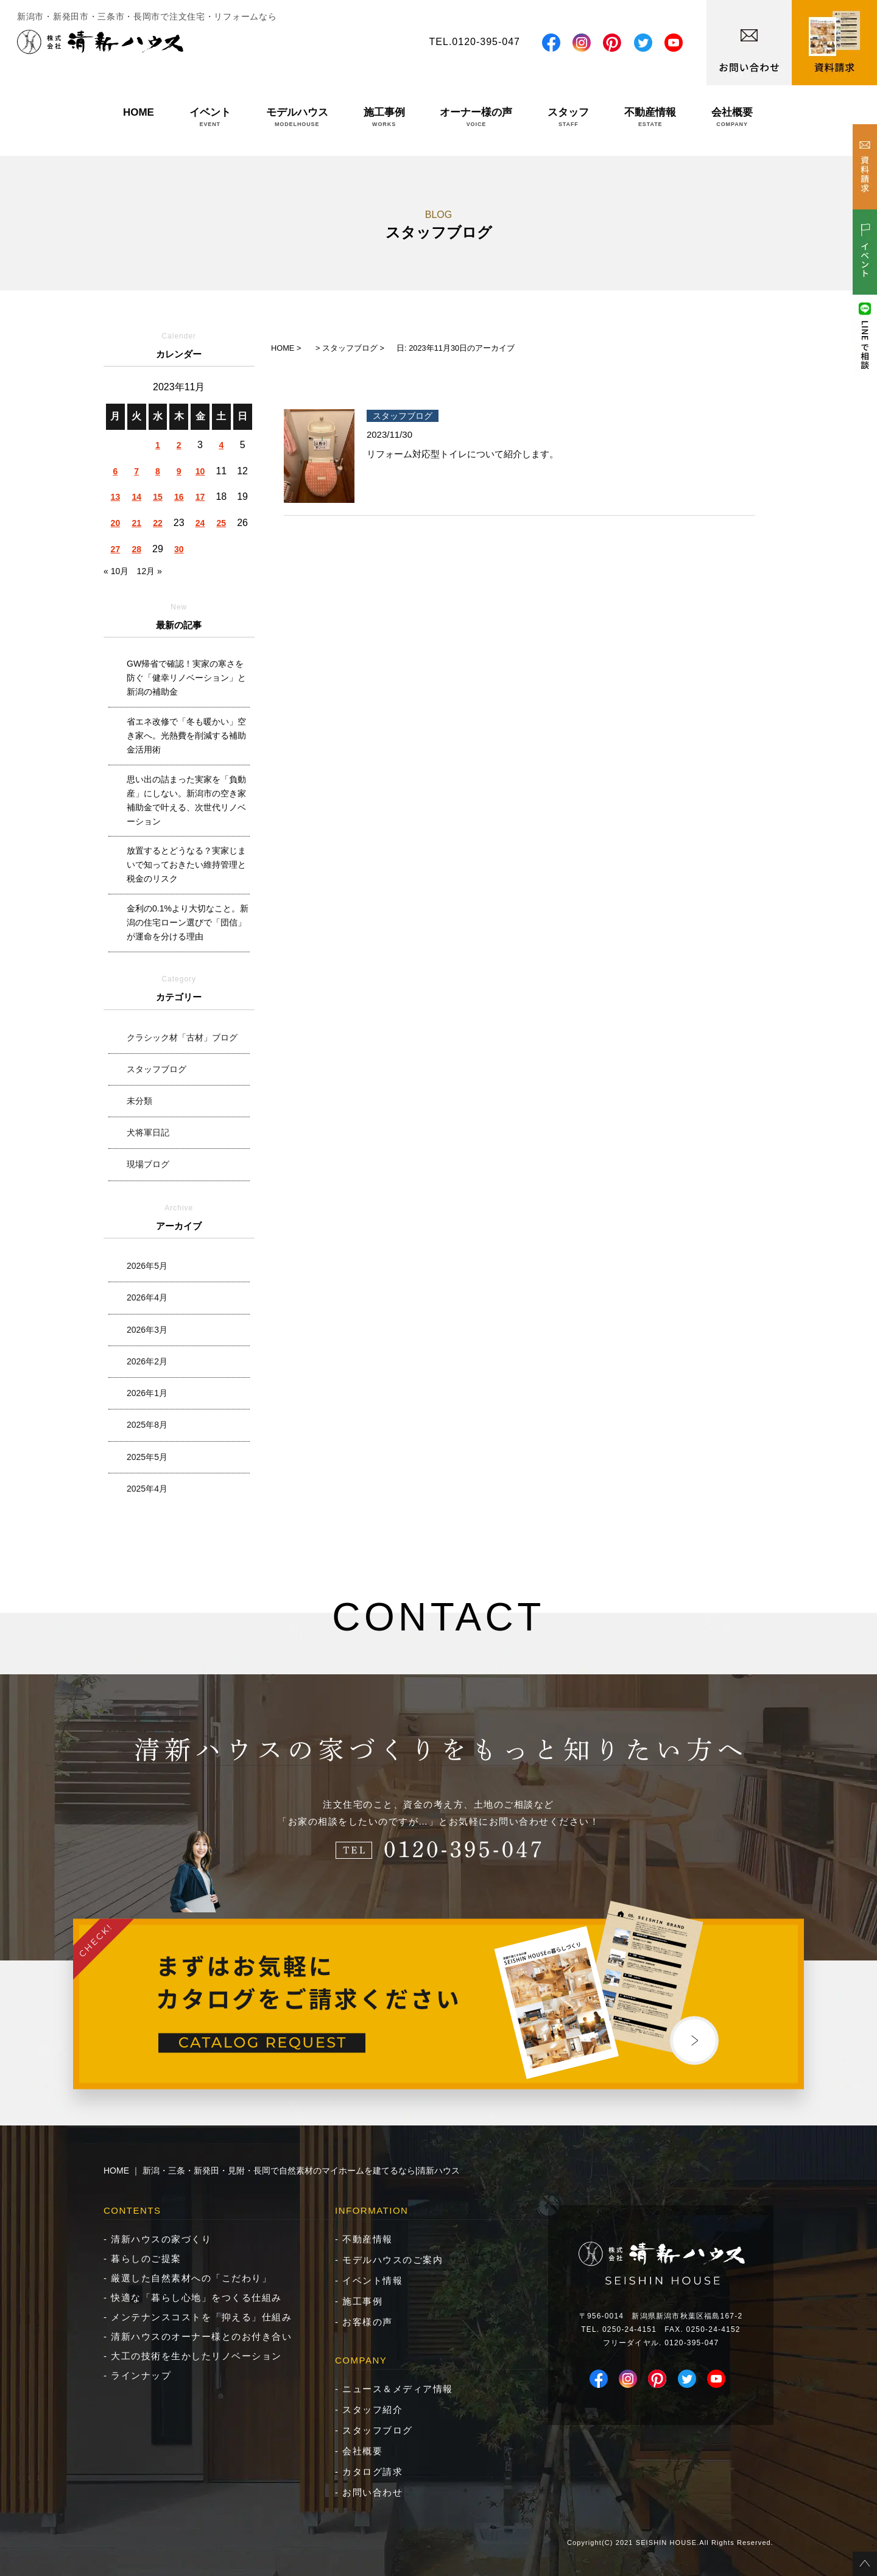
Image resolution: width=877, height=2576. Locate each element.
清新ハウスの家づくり (161, 2239)
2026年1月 (147, 1393)
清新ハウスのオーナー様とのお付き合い (201, 2336)
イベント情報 (372, 2280)
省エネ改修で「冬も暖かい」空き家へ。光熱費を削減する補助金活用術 (186, 735)
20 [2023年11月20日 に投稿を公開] (116, 523)
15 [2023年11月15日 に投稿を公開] (158, 497)
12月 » (149, 571)
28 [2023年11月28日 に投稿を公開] (136, 549)
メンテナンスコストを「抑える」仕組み (201, 2317)
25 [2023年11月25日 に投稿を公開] (222, 523)
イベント (210, 117)
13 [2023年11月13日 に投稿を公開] (116, 497)
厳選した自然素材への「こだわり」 (191, 2278)
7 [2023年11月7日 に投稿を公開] (136, 471)
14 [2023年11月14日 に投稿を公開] (136, 497)
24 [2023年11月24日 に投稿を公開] (200, 523)
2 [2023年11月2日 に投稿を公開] (179, 445)
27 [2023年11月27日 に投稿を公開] (116, 549)
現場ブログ (148, 1164)
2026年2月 (147, 1361)
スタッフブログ (156, 1069)
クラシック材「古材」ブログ (182, 1037)
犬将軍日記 (148, 1132)
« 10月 (116, 571)
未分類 (139, 1101)
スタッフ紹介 (372, 2409)
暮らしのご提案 (146, 2258)
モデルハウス (297, 117)
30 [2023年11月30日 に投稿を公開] (179, 549)
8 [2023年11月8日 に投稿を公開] (157, 471)
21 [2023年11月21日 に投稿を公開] (136, 523)
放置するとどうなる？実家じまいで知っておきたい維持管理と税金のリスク (186, 864)
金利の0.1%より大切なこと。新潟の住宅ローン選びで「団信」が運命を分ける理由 (187, 922)
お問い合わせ (372, 2492)
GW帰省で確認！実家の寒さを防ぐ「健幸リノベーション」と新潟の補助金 (186, 678)
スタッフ (568, 117)
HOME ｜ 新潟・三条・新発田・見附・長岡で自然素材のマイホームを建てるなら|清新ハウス (282, 2170)
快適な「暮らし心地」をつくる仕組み (196, 2297)
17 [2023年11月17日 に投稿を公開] (200, 497)
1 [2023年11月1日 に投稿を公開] (157, 445)
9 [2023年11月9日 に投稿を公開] (179, 471)
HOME (138, 117)
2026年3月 (147, 1330)
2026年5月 (147, 1266)
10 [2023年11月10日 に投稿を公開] (200, 471)
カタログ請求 (372, 2471)
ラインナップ (141, 2375)
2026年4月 (147, 1297)
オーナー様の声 (476, 117)
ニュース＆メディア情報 (397, 2389)
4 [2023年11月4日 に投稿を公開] (221, 445)
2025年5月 (147, 1457)
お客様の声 (367, 2322)
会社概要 (732, 117)
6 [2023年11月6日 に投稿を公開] (115, 471)
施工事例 (384, 117)
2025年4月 (147, 1488)
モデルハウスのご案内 (392, 2260)
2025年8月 (147, 1425)
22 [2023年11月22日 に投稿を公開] (158, 523)
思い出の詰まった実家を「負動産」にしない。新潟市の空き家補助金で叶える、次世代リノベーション (186, 800)
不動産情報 (650, 117)
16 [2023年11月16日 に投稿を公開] (179, 497)
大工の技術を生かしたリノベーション (196, 2356)
